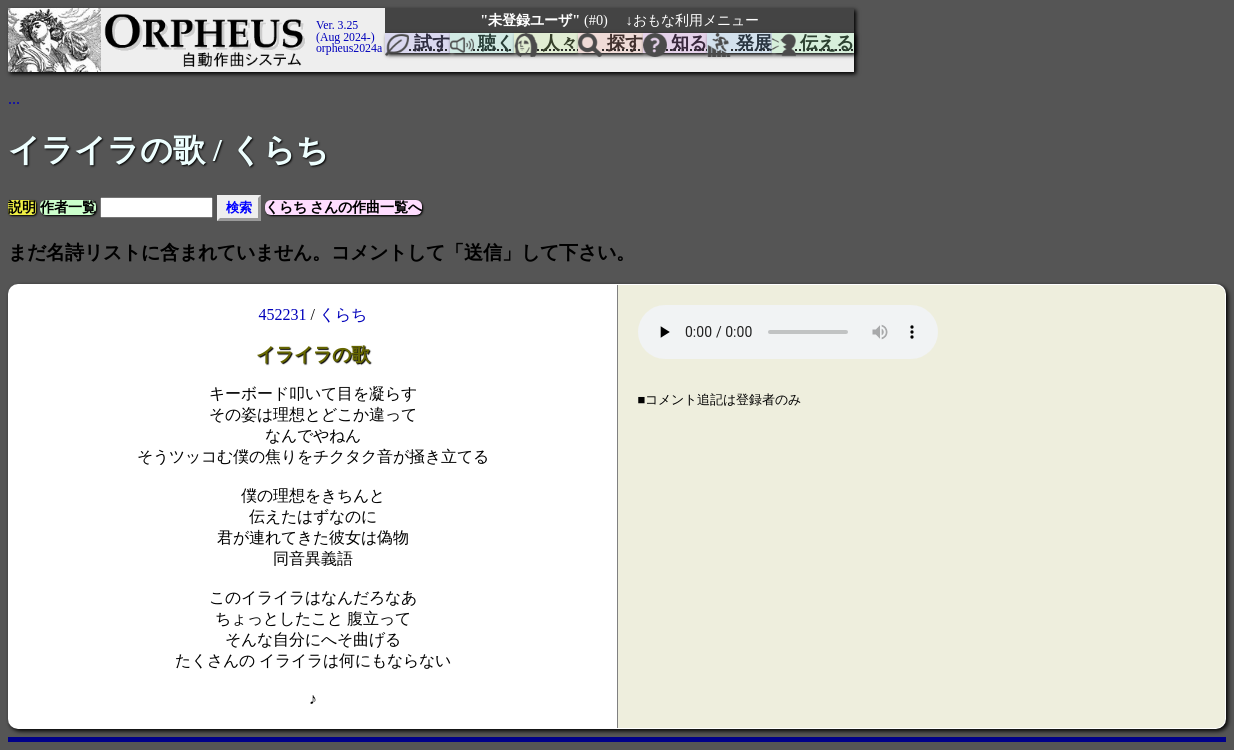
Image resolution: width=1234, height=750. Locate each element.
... (14, 98)
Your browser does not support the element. (788, 332)
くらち (343, 314)
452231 (283, 314)
